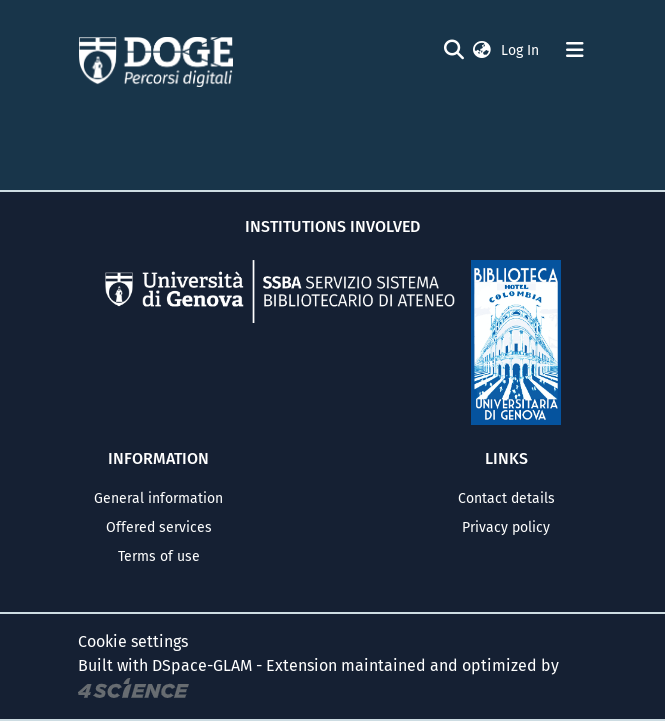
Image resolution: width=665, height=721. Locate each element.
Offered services (159, 527)
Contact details (506, 498)
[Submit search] (454, 50)
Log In (522, 50)
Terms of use (159, 556)
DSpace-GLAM (202, 665)
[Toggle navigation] (575, 50)
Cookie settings (133, 641)
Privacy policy (506, 527)
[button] (482, 50)
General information (158, 498)
